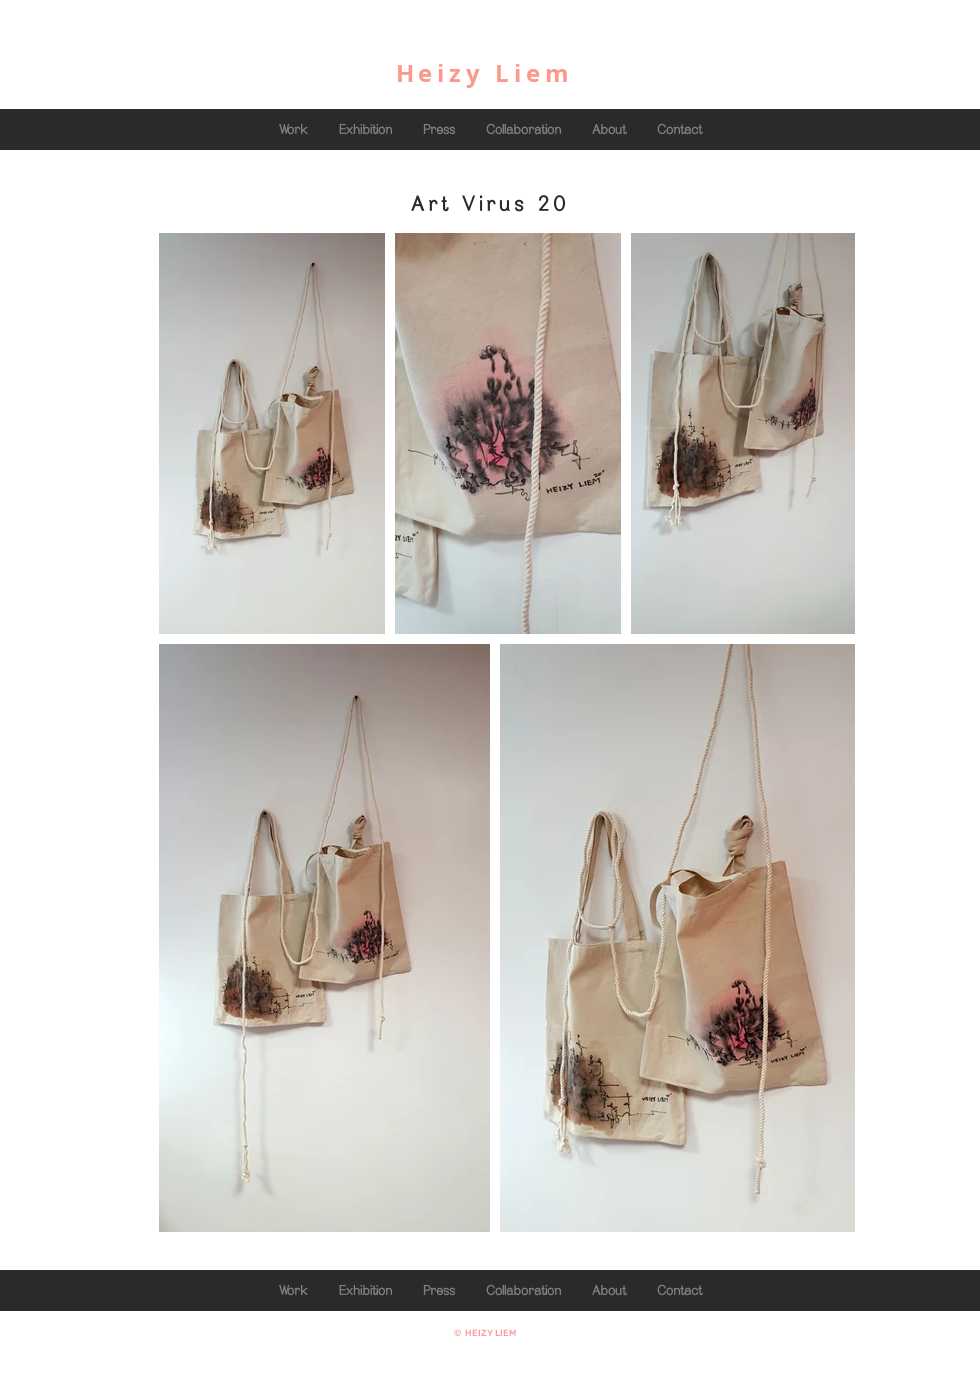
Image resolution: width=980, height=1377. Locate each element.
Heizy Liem (485, 73)
